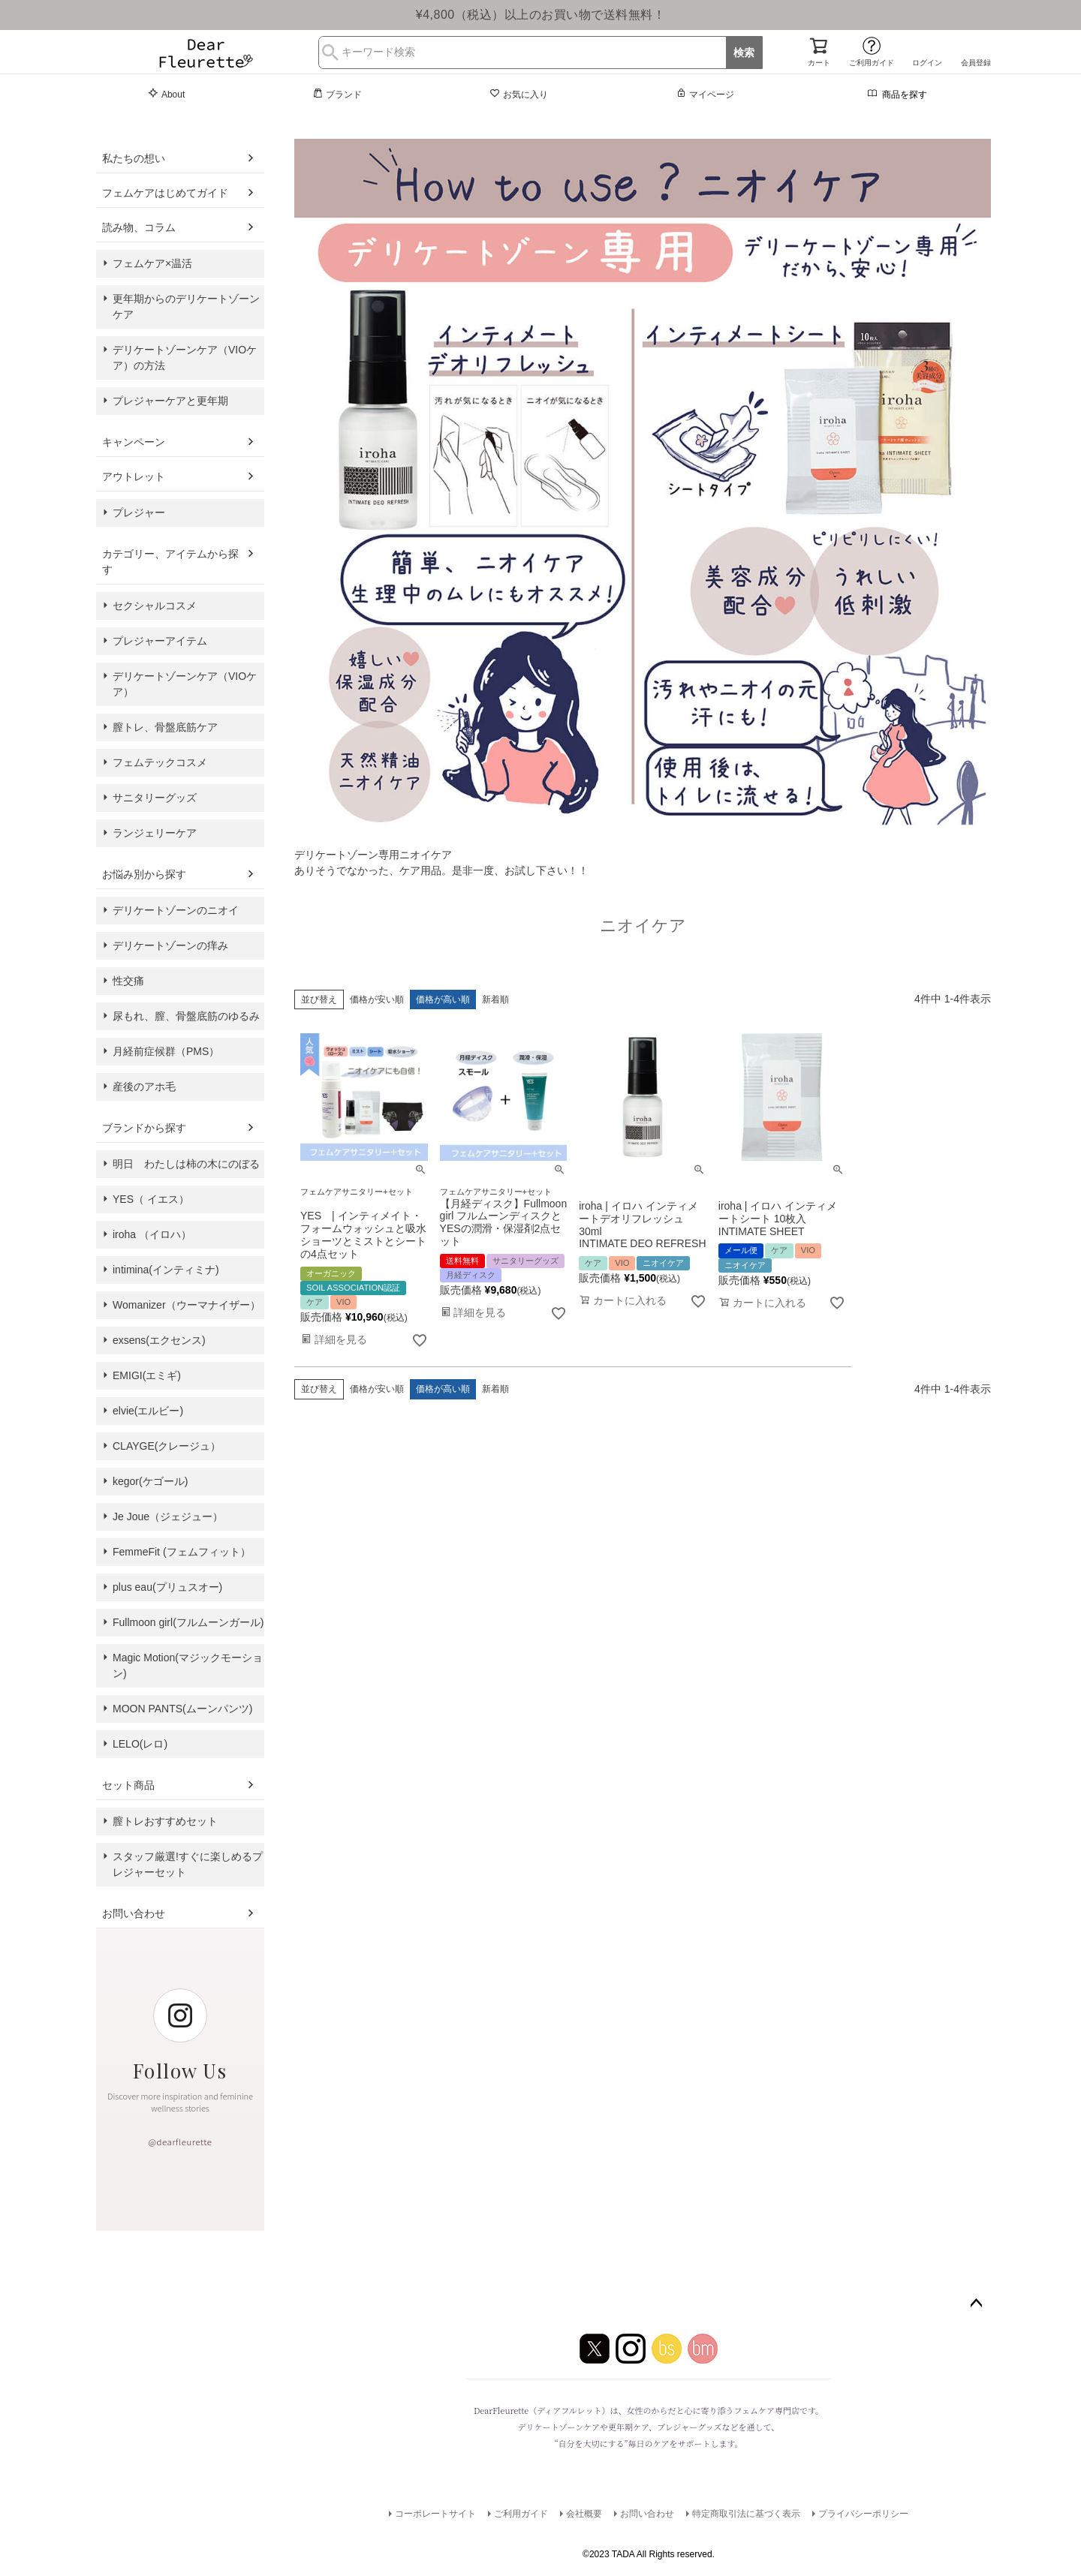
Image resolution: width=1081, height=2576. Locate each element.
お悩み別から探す (144, 874)
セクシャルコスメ (155, 606)
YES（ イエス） (151, 1199)
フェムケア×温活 (152, 263)
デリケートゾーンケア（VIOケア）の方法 (185, 357)
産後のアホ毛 (144, 1087)
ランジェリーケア (155, 833)
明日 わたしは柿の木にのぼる (186, 1164)
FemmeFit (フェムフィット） (182, 1552)
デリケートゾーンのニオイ (176, 910)
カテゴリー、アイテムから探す (170, 562)
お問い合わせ (133, 1913)
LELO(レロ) (140, 1744)
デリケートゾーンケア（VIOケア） (185, 684)
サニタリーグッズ (155, 798)
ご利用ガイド (871, 63)
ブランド (337, 94)
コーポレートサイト (435, 2513)
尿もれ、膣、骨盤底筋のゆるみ (186, 1016)
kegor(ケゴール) (150, 1481)
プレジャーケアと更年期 (170, 401)
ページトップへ (976, 2304)
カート (819, 63)
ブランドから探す (144, 1128)
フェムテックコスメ (160, 762)
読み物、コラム (139, 227)
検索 (743, 53)
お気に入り (518, 94)
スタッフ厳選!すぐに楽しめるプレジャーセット (188, 1864)
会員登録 (976, 63)
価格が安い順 (377, 999)
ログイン (927, 63)
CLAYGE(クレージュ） (167, 1446)
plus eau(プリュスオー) (167, 1587)
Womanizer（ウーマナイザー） (186, 1305)
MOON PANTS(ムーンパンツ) (182, 1709)
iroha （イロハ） (152, 1234)
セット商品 (128, 1785)
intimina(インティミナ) (166, 1270)
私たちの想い (133, 158)
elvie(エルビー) (148, 1411)
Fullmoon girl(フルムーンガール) (188, 1622)
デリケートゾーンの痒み (170, 945)
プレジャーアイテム (160, 641)
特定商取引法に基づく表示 (746, 2513)
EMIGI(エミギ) (147, 1375)
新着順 (495, 999)
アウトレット (133, 476)
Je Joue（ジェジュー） (168, 1516)
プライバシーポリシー (863, 2513)
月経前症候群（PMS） (166, 1051)
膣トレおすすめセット (165, 1821)
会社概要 (584, 2513)
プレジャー (139, 512)
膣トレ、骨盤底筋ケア (165, 727)
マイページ (705, 94)
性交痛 (128, 981)
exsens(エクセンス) (159, 1340)
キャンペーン (133, 442)
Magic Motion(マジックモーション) (188, 1665)
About (166, 94)
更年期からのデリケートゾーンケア (186, 306)
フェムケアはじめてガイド (165, 193)
